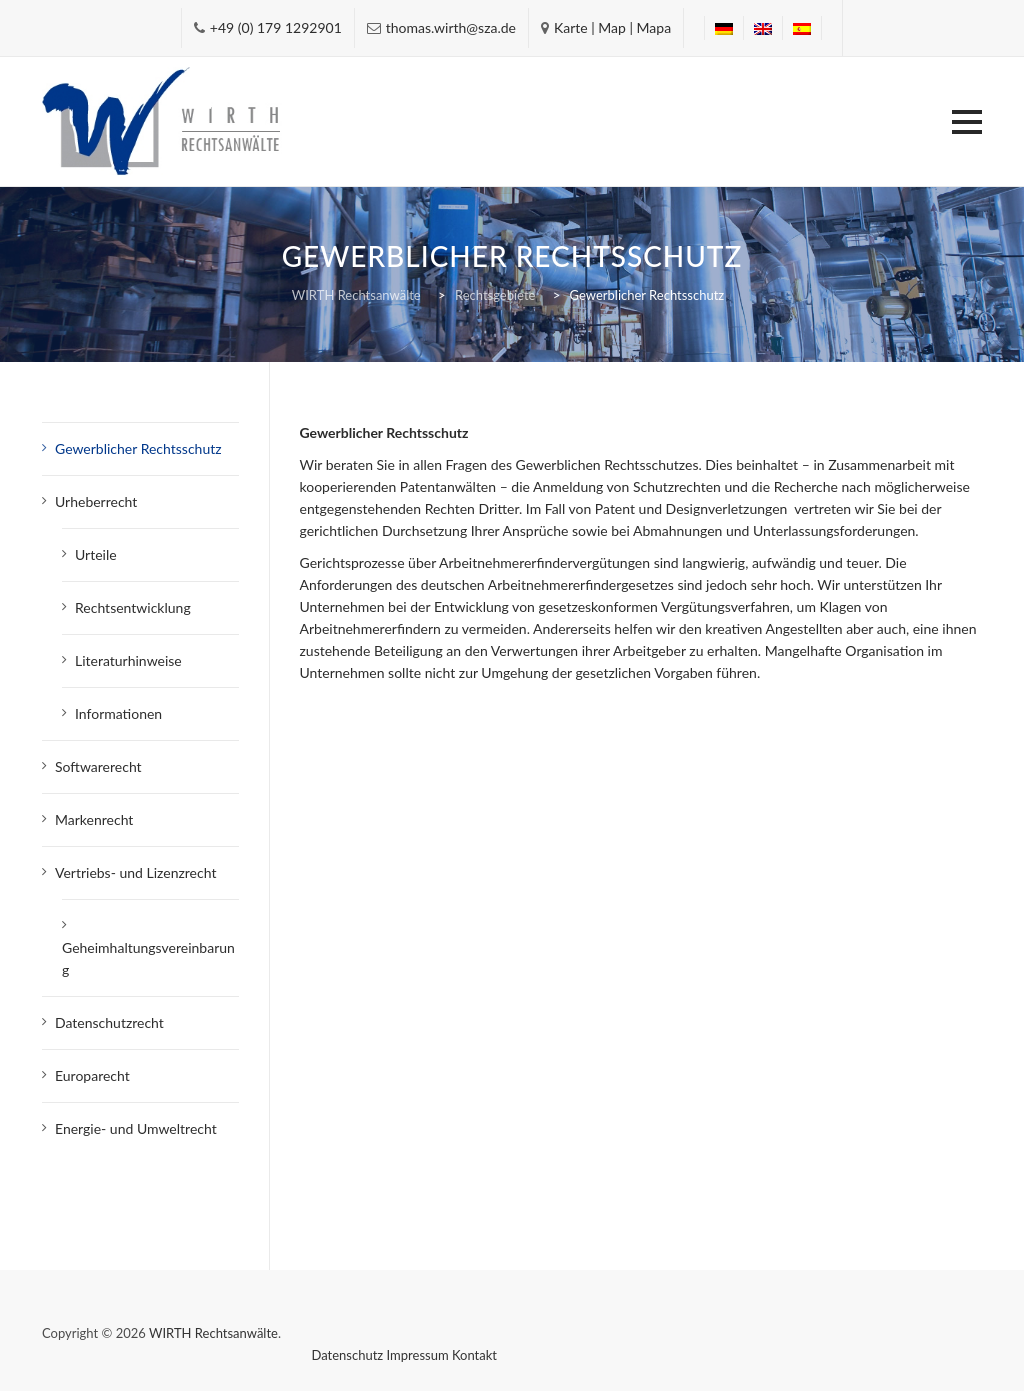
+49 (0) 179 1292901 (276, 27)
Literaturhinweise (128, 660)
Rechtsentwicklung (133, 607)
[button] (967, 122)
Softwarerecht (98, 766)
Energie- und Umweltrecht (136, 1128)
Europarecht (92, 1075)
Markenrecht (94, 819)
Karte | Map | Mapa (612, 27)
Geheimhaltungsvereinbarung (148, 958)
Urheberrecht (96, 501)
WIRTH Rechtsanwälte (213, 1333)
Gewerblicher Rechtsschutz (138, 448)
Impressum (418, 1355)
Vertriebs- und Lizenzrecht (135, 872)
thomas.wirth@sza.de (451, 27)
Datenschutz (348, 1355)
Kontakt (474, 1355)
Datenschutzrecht (109, 1022)
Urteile (96, 554)
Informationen (118, 713)
